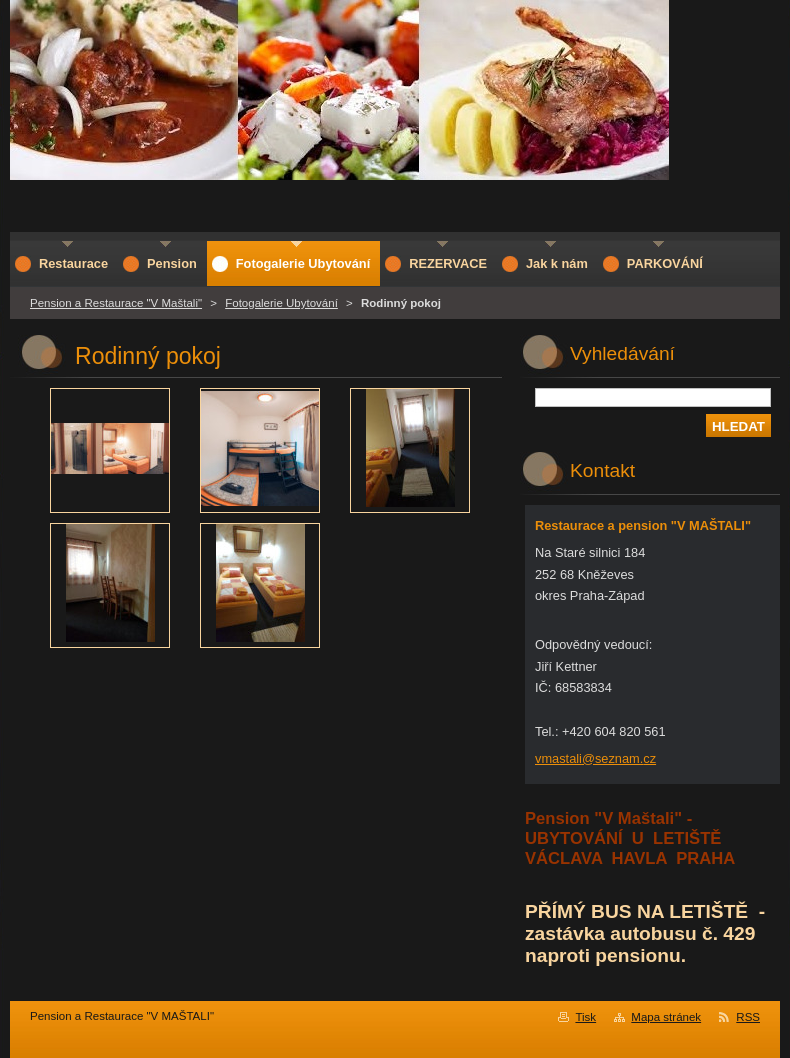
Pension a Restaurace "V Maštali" (116, 303)
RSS (748, 1017)
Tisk (585, 1017)
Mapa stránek (666, 1017)
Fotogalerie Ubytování (281, 303)
